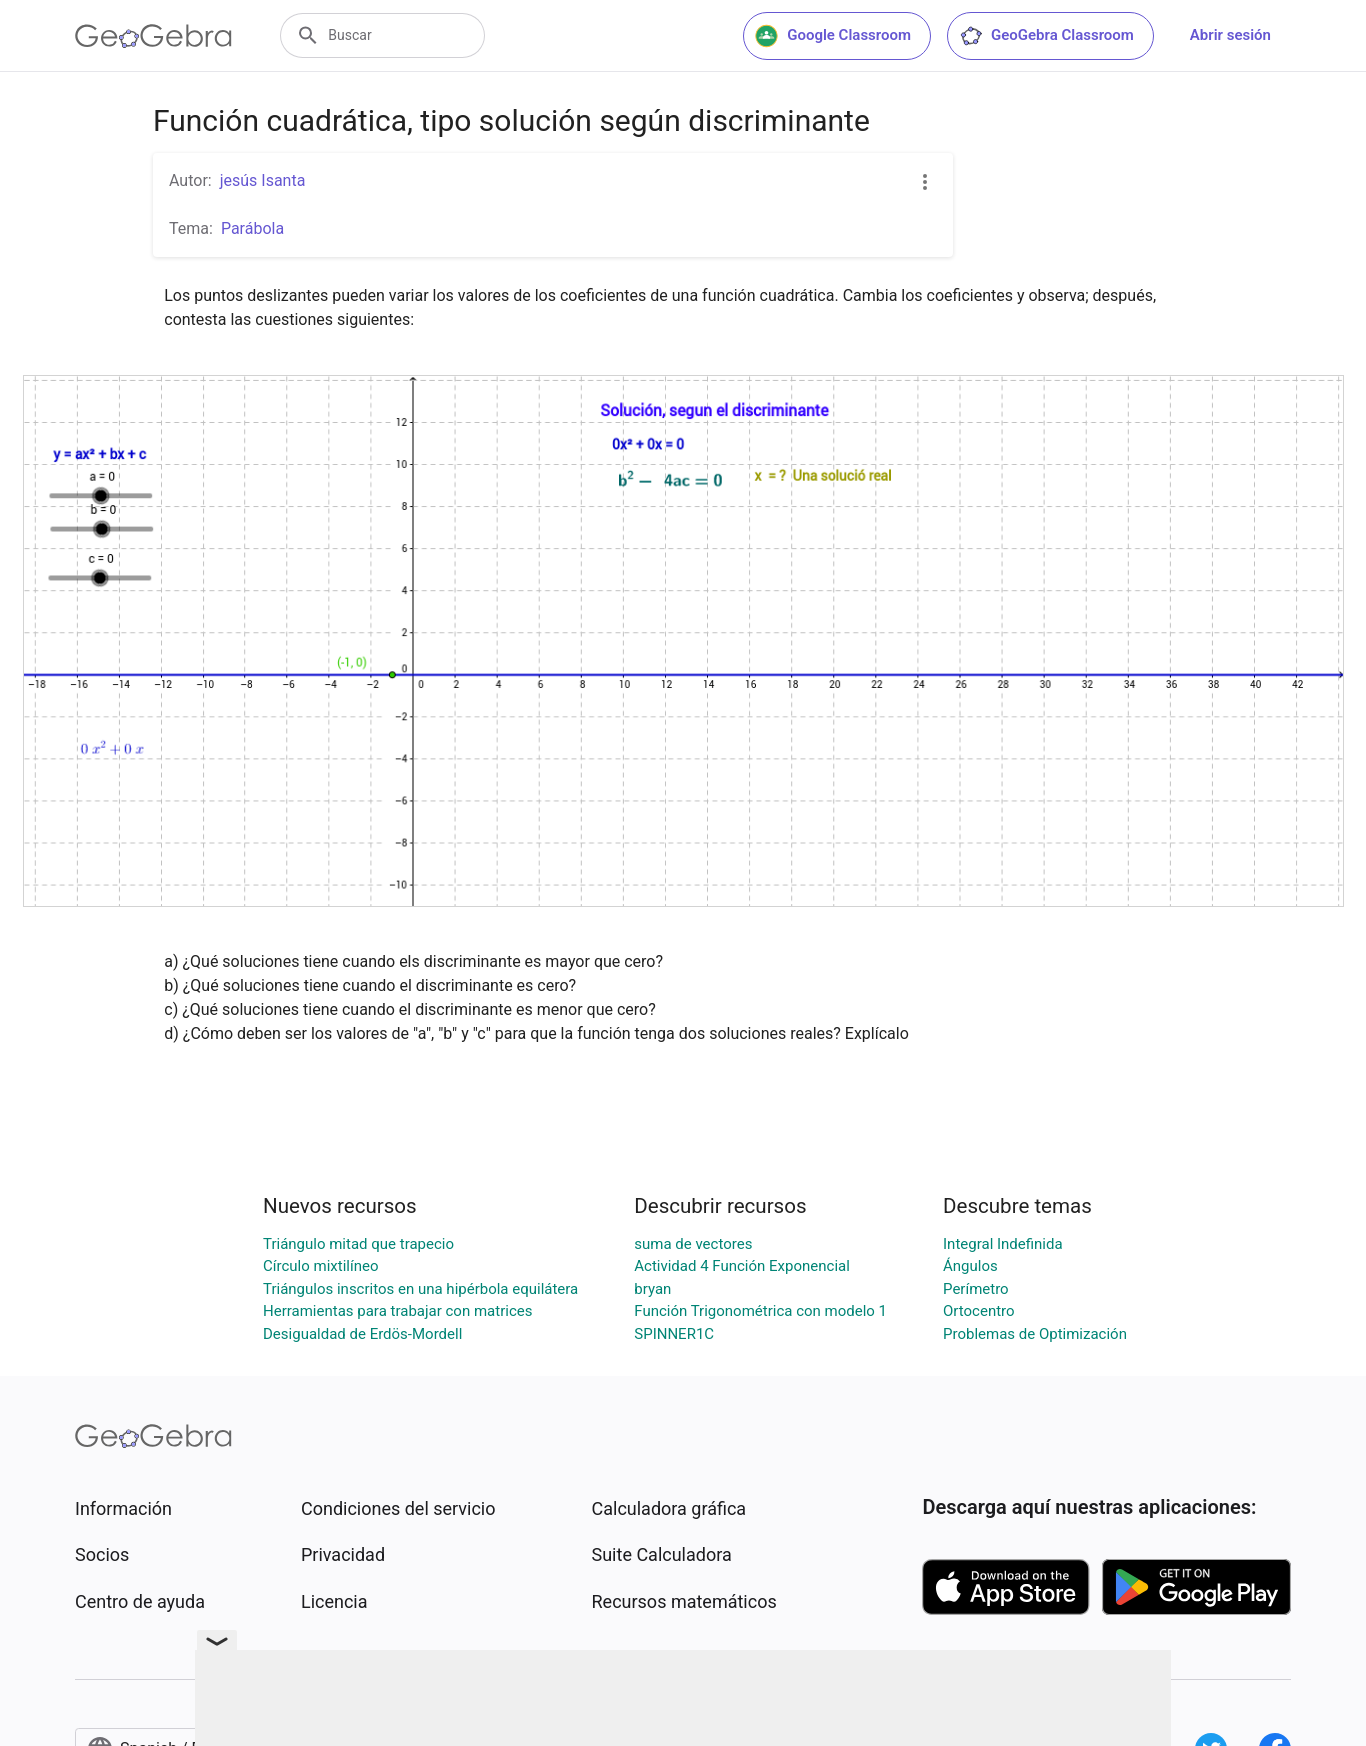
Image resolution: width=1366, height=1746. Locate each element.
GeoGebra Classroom (1046, 36)
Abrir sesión (1230, 35)
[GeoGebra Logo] (153, 36)
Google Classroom (833, 36)
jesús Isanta (263, 180)
